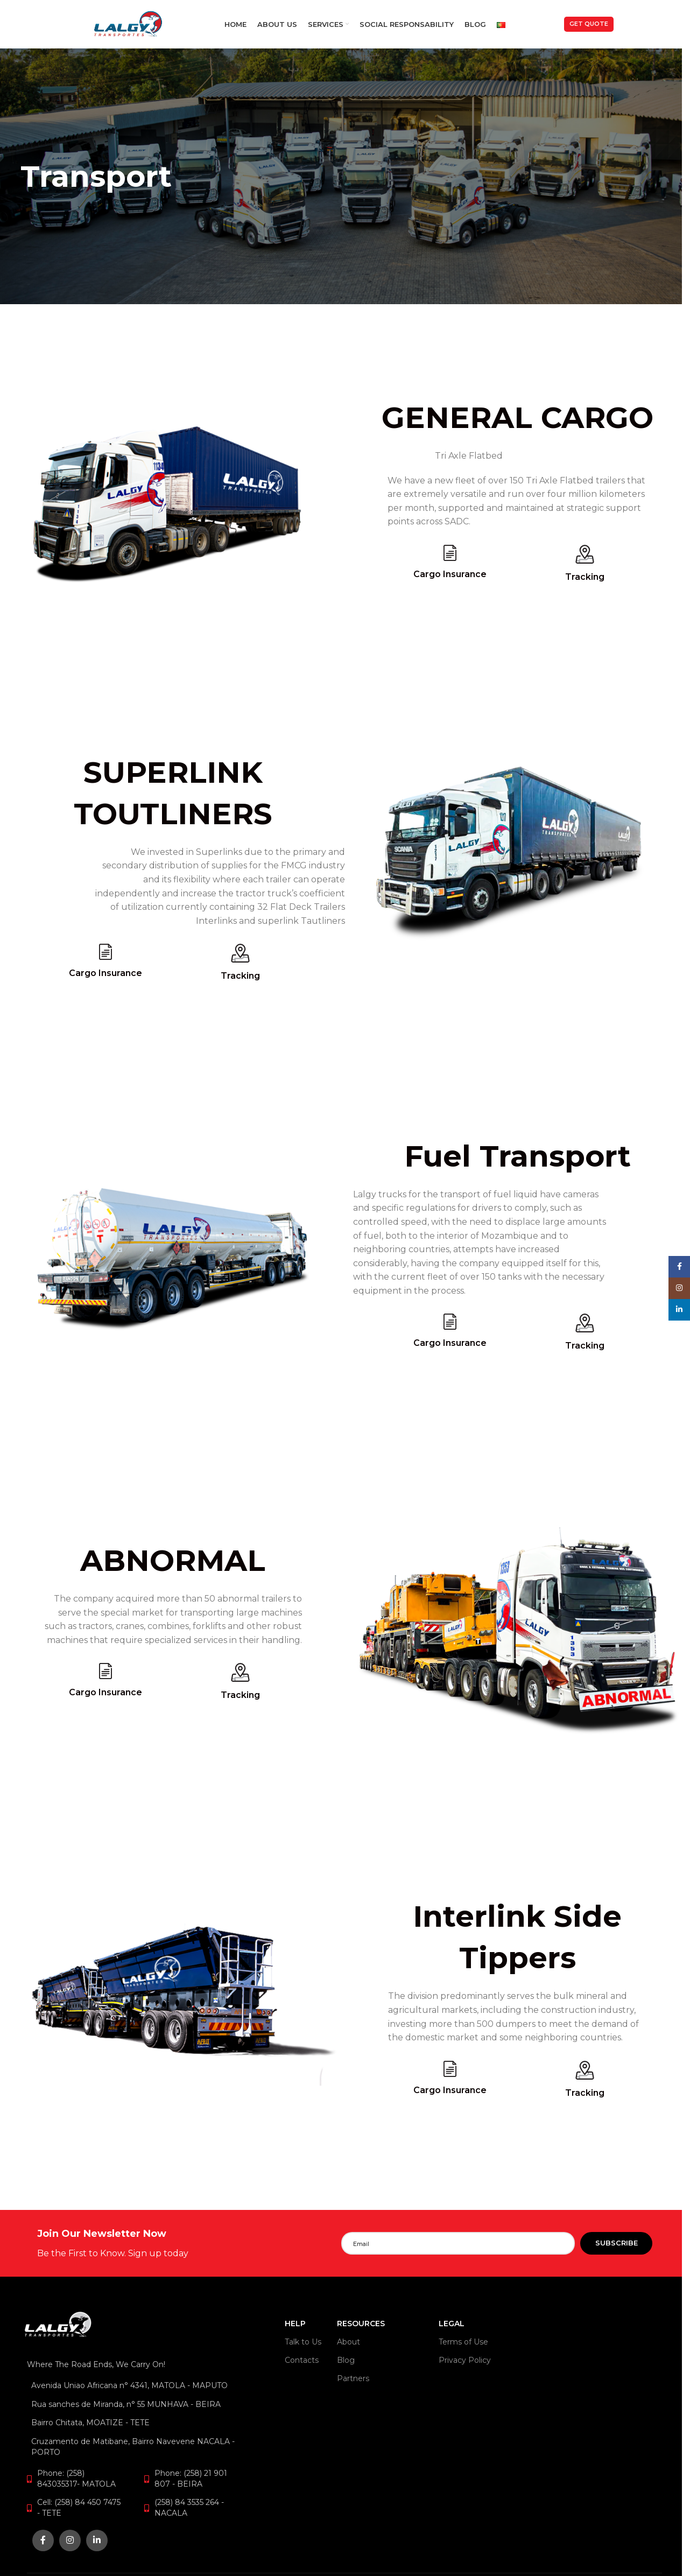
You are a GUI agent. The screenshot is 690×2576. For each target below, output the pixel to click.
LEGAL (451, 2323)
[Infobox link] (189, 2243)
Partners (353, 2378)
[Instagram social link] (70, 2540)
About (348, 2342)
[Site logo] (128, 23)
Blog (346, 2360)
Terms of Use (463, 2342)
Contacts (302, 2360)
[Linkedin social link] (97, 2540)
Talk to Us (303, 2342)
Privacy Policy (465, 2360)
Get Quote (588, 23)
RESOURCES (361, 2323)
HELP (295, 2323)
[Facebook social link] (43, 2540)
